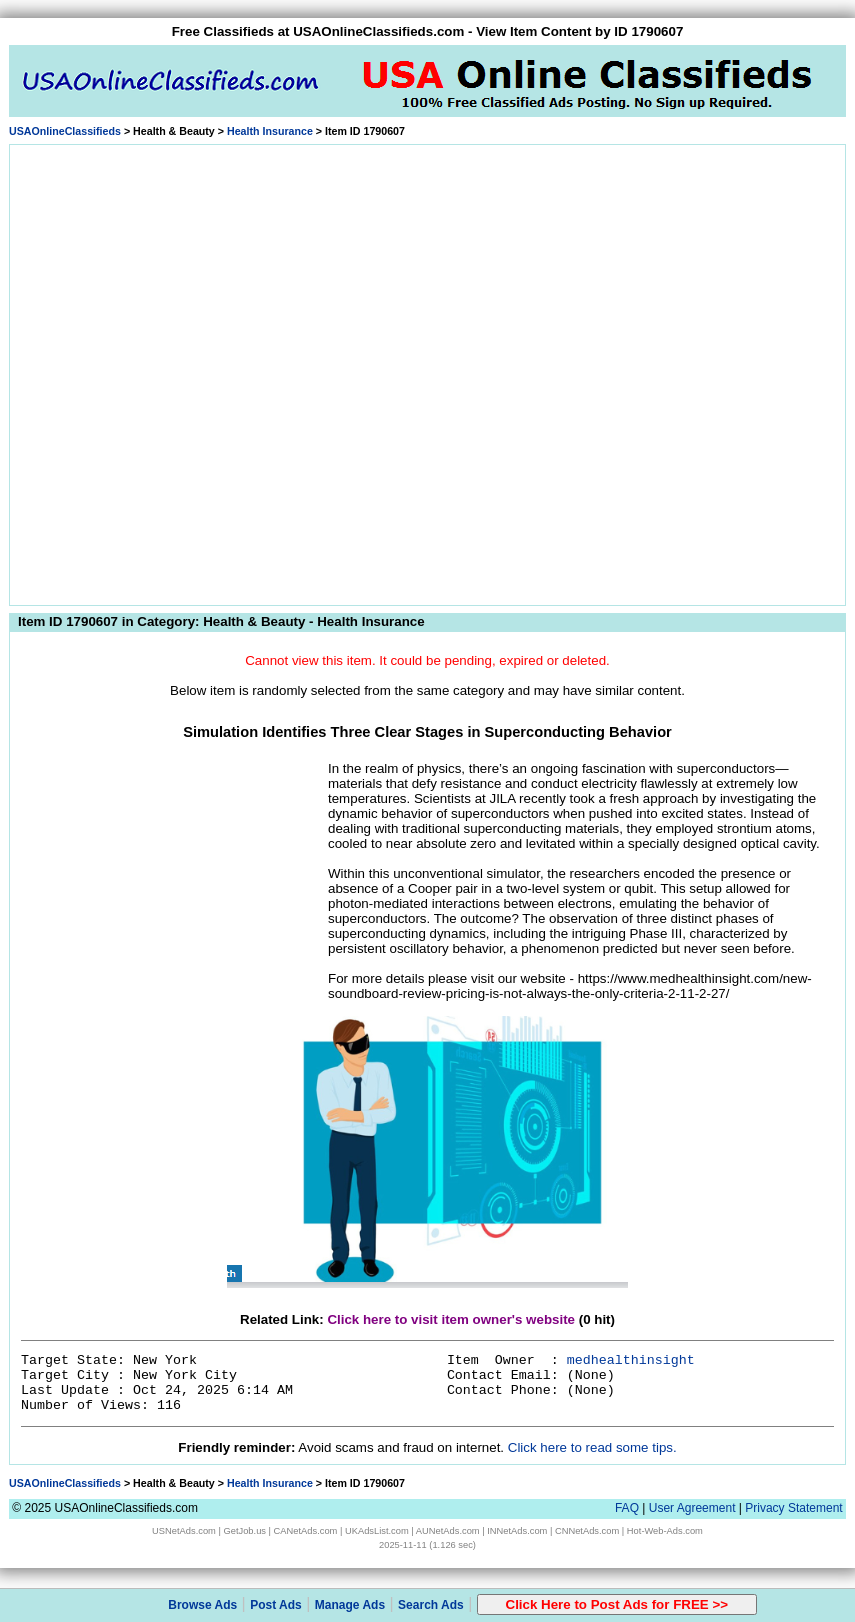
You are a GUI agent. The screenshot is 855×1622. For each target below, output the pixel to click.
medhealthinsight (631, 1360)
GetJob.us (244, 1531)
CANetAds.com (306, 1531)
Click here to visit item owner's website (451, 1319)
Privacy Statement (793, 1508)
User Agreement (692, 1508)
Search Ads (431, 1605)
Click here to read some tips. (592, 1447)
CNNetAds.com (587, 1531)
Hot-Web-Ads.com (665, 1531)
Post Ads (276, 1605)
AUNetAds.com (448, 1531)
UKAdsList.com (377, 1531)
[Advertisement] (221, 371)
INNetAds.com (517, 1531)
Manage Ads (350, 1605)
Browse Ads (202, 1605)
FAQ (627, 1508)
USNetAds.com (184, 1531)
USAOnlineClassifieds (65, 131)
